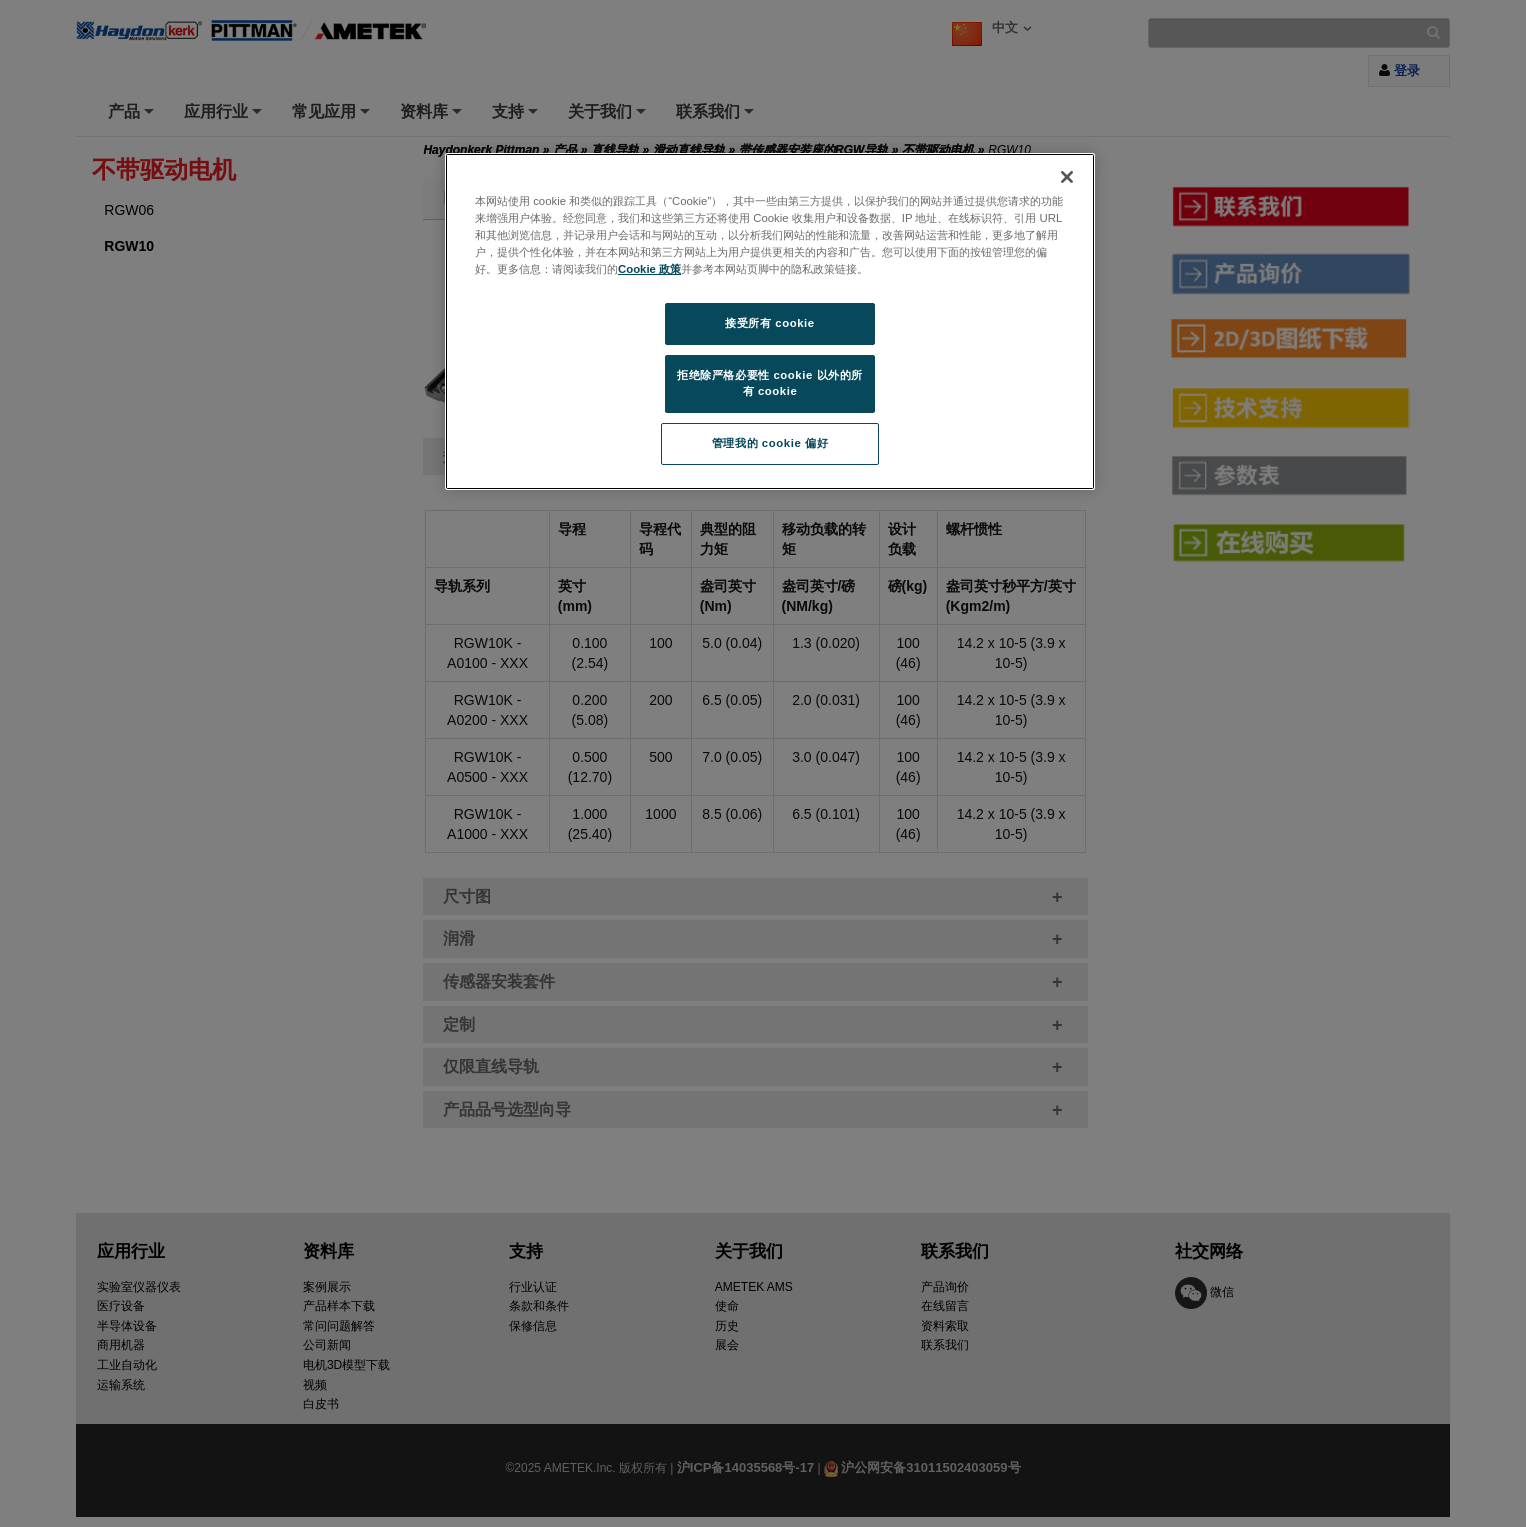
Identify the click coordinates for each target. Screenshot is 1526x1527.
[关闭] (1067, 177)
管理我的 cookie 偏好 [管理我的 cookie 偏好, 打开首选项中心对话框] (770, 443)
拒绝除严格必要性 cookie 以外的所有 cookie (770, 383)
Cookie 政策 (649, 269)
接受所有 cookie (769, 323)
